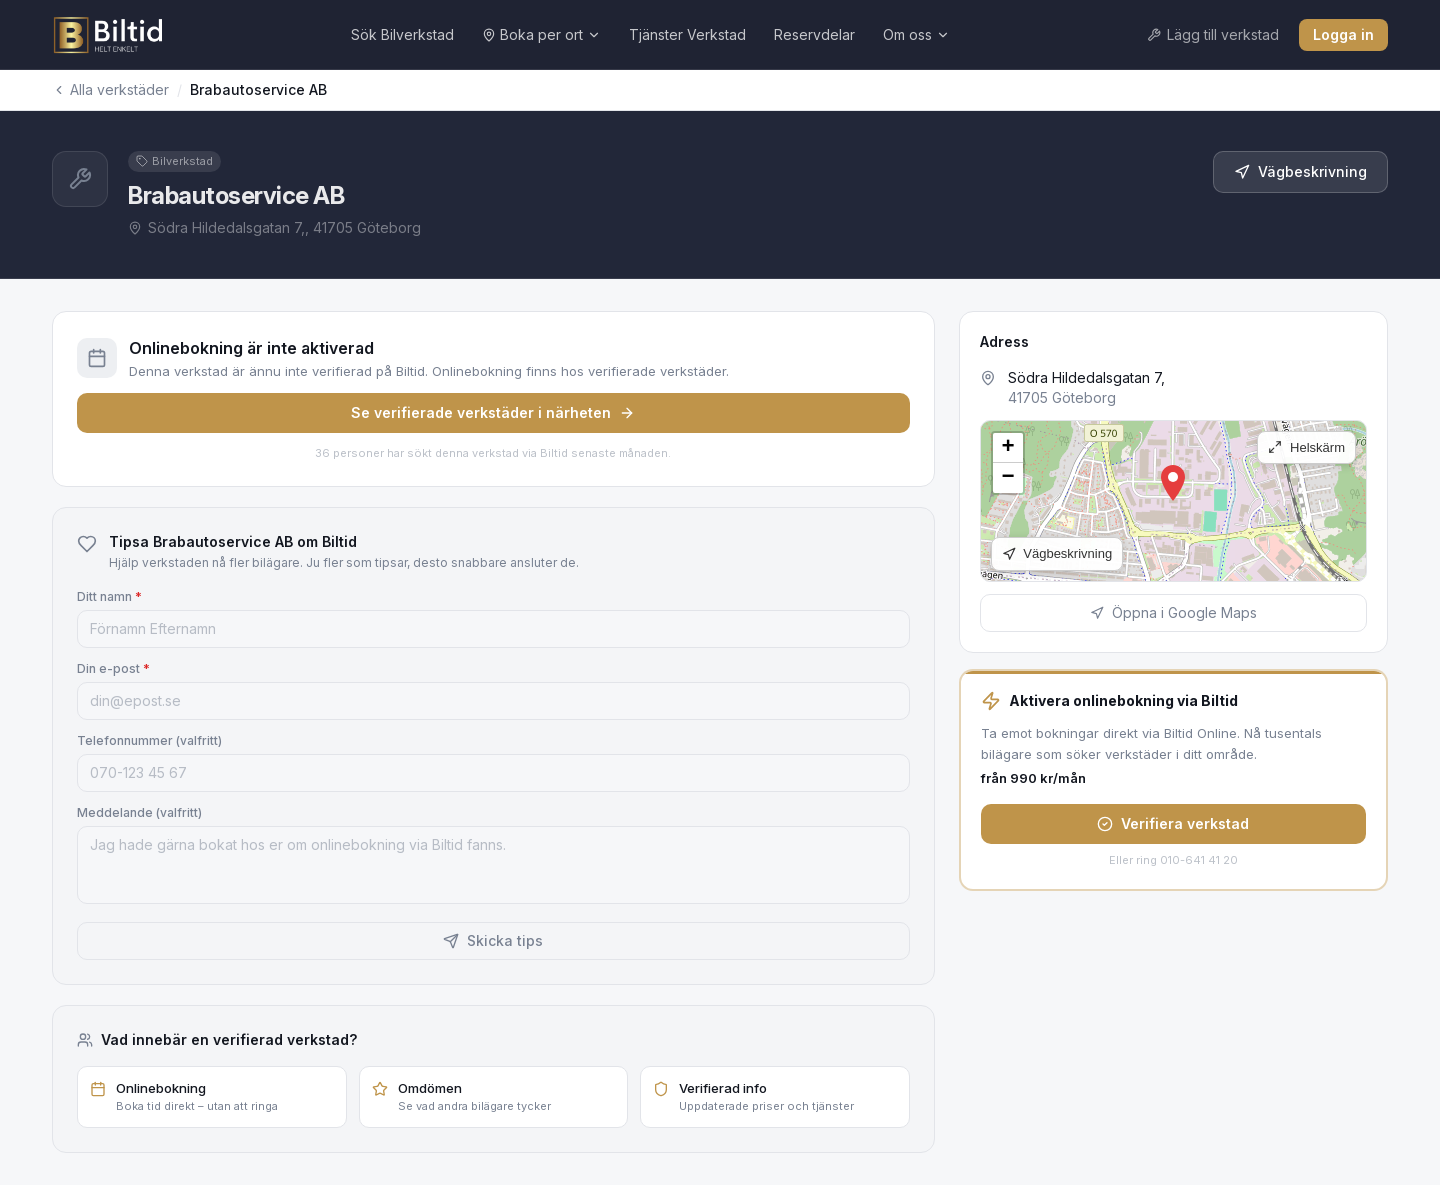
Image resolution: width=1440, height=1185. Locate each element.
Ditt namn (109, 596)
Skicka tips (493, 940)
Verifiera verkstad (1173, 823)
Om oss (916, 34)
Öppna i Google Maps (1173, 612)
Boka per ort (541, 34)
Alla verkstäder (110, 89)
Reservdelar (814, 34)
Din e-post (113, 668)
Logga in (1343, 34)
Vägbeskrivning (1300, 171)
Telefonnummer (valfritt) (149, 740)
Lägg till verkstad (1213, 34)
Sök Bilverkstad (402, 34)
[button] (1173, 483)
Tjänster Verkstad (687, 34)
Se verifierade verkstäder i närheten (493, 412)
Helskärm (1306, 447)
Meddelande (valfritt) (139, 812)
